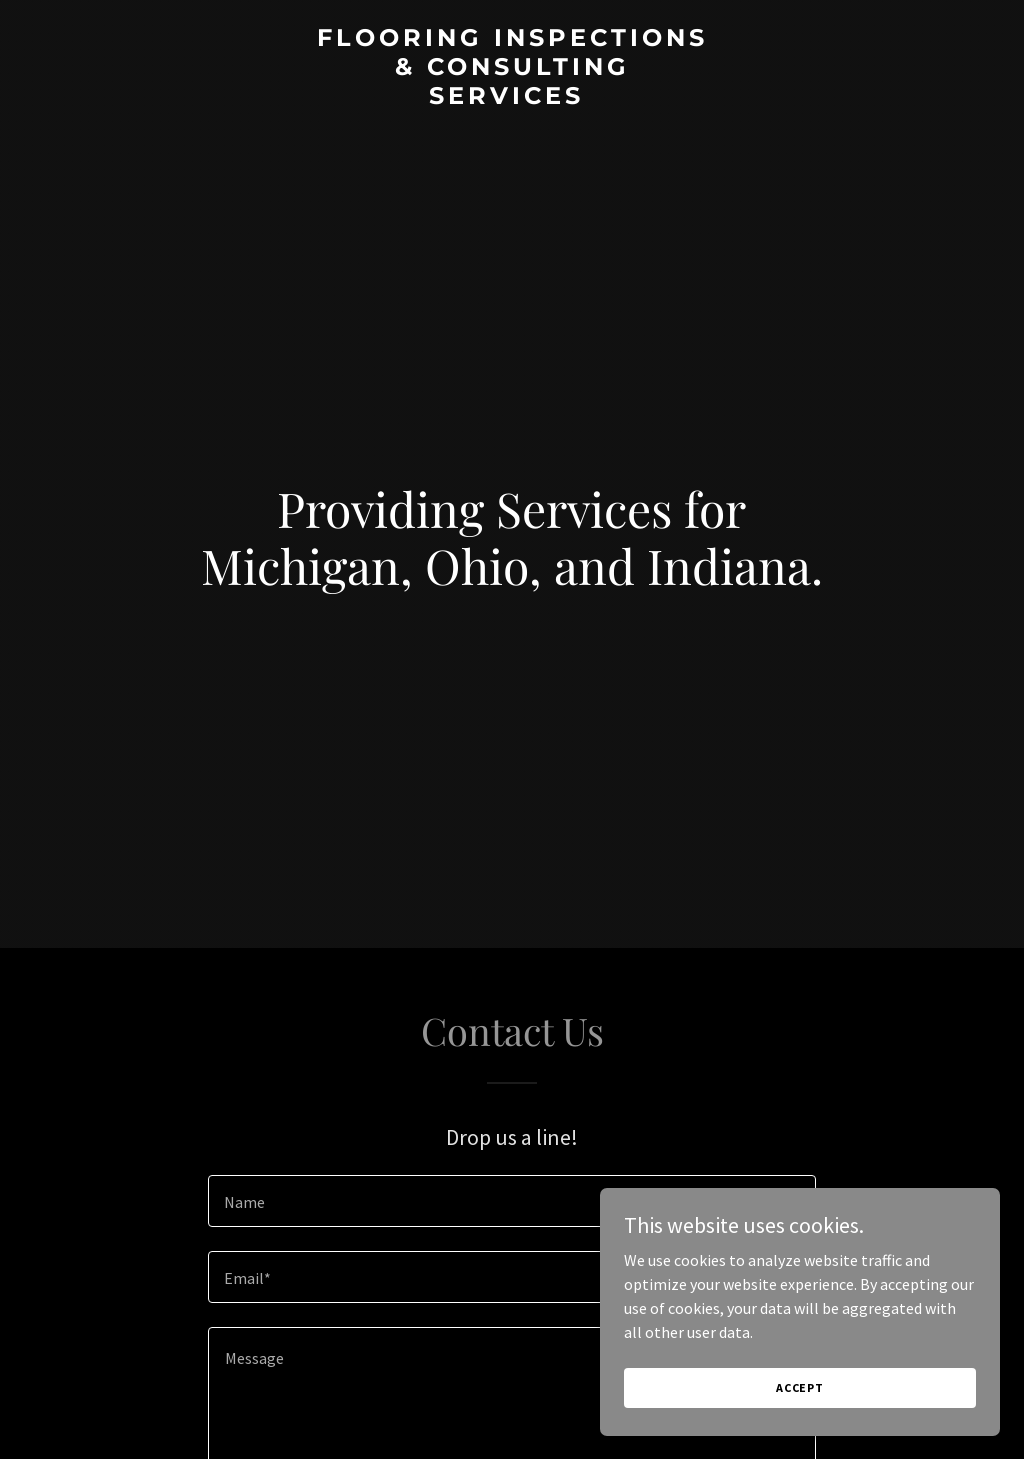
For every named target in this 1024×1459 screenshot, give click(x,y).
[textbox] (512, 1201)
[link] (512, 98)
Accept (800, 1387)
